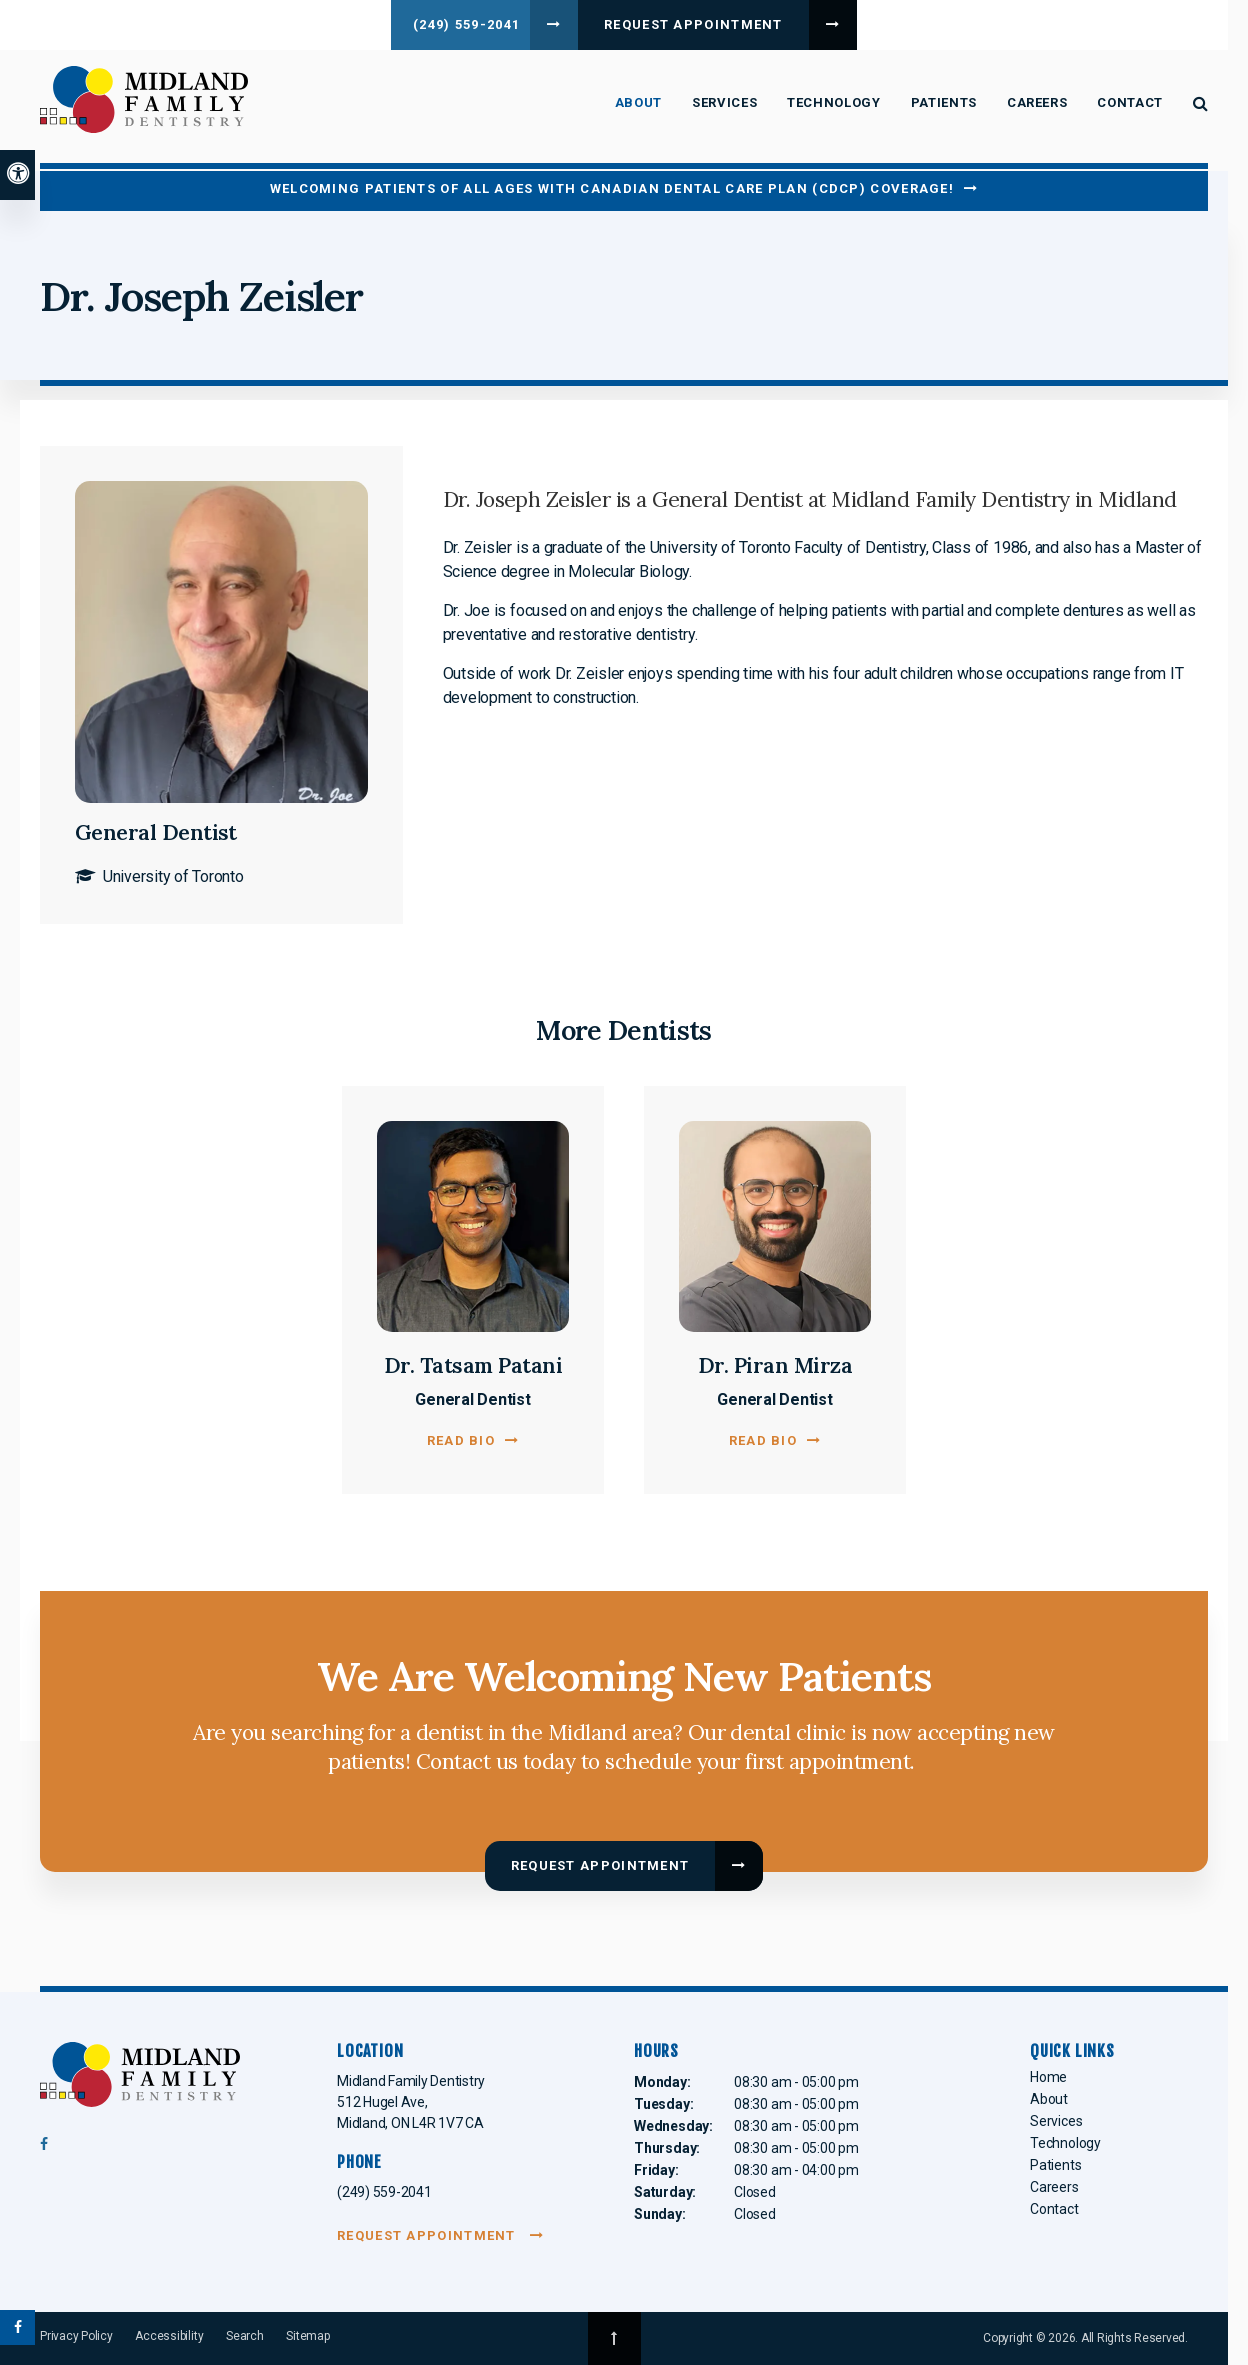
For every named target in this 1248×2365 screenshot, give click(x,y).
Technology (834, 102)
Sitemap (307, 2336)
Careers (1037, 102)
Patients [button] (944, 102)
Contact (1130, 102)
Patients (1055, 2165)
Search (245, 2336)
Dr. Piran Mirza (775, 1365)
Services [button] (724, 102)
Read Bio (461, 1440)
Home (1048, 2077)
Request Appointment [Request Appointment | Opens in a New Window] (703, 24)
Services (1056, 2121)
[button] (1127, 344)
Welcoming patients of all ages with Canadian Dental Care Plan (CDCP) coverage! (612, 188)
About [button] (638, 102)
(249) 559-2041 (460, 24)
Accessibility (169, 2336)
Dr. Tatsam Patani (473, 1365)
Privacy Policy (76, 2336)
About (1049, 2099)
